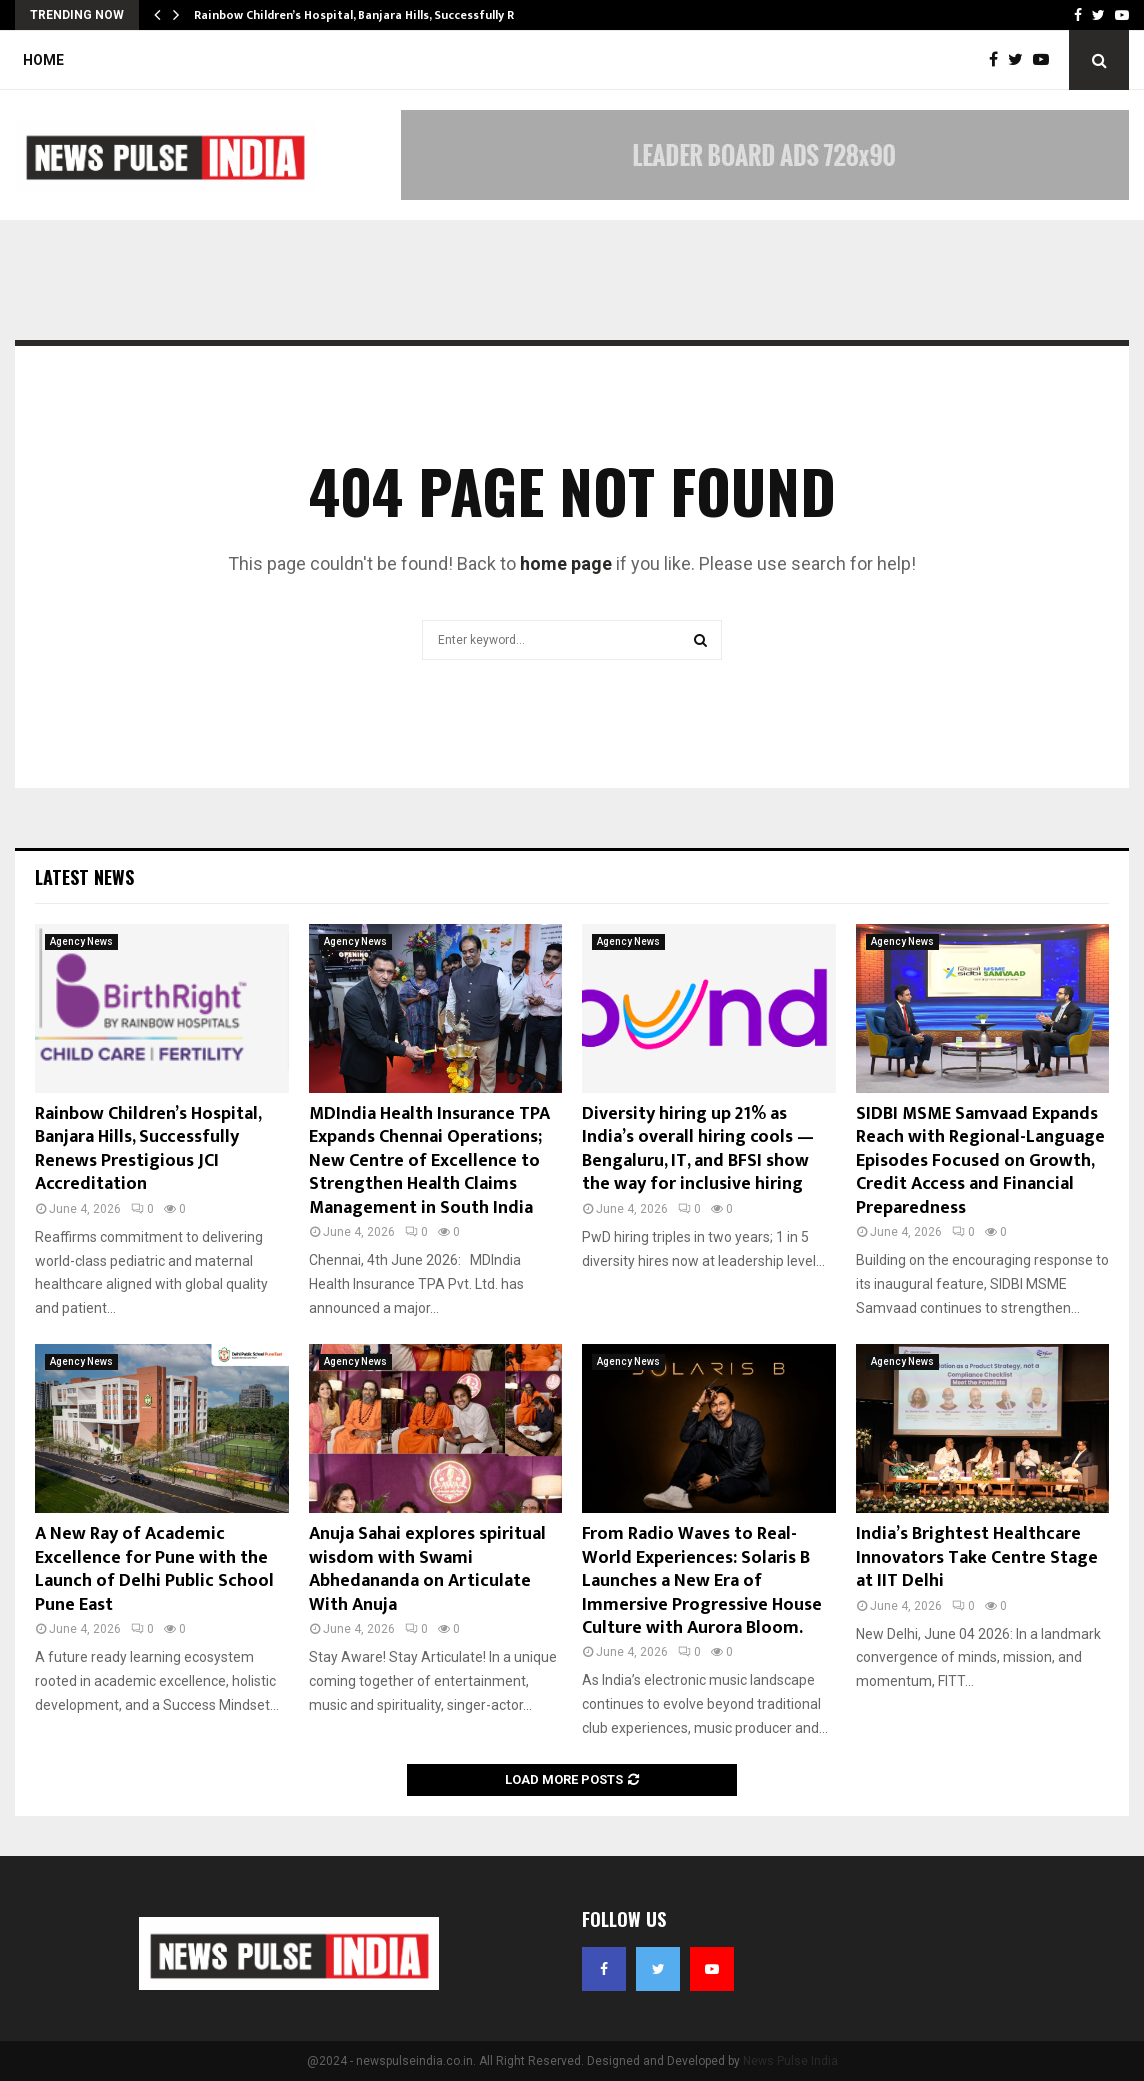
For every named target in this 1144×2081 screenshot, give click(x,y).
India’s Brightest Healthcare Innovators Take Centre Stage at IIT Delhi (977, 1557)
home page (566, 563)
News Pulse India (790, 2061)
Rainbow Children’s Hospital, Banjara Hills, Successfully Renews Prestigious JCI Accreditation (148, 1149)
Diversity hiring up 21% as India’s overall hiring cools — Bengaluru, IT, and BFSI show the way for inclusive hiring (698, 1149)
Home (43, 60)
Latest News (84, 877)
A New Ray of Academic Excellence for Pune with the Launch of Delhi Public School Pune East (154, 1569)
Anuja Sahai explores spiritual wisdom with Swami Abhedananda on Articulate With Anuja (427, 1569)
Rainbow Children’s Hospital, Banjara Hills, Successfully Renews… (377, 15)
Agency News (81, 941)
